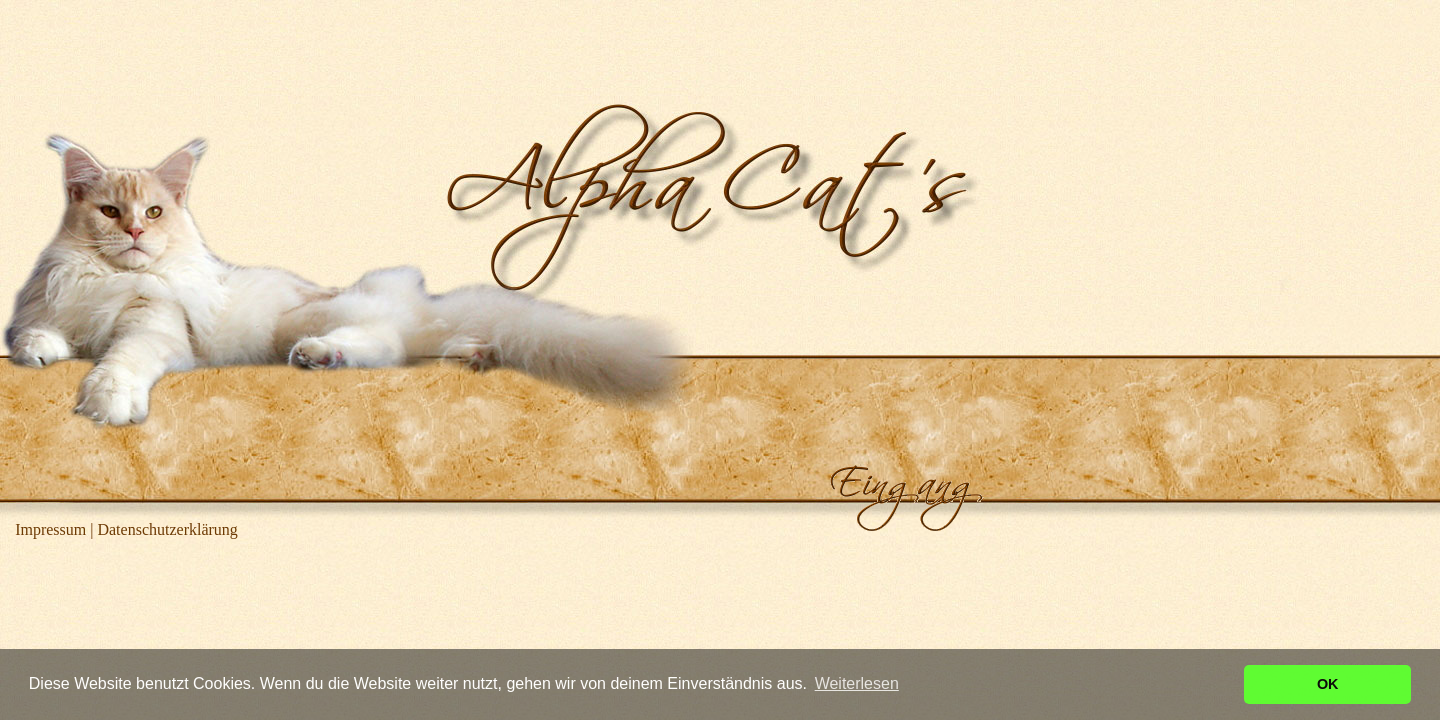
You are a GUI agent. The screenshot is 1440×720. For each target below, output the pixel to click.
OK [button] (1328, 684)
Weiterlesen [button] (857, 683)
